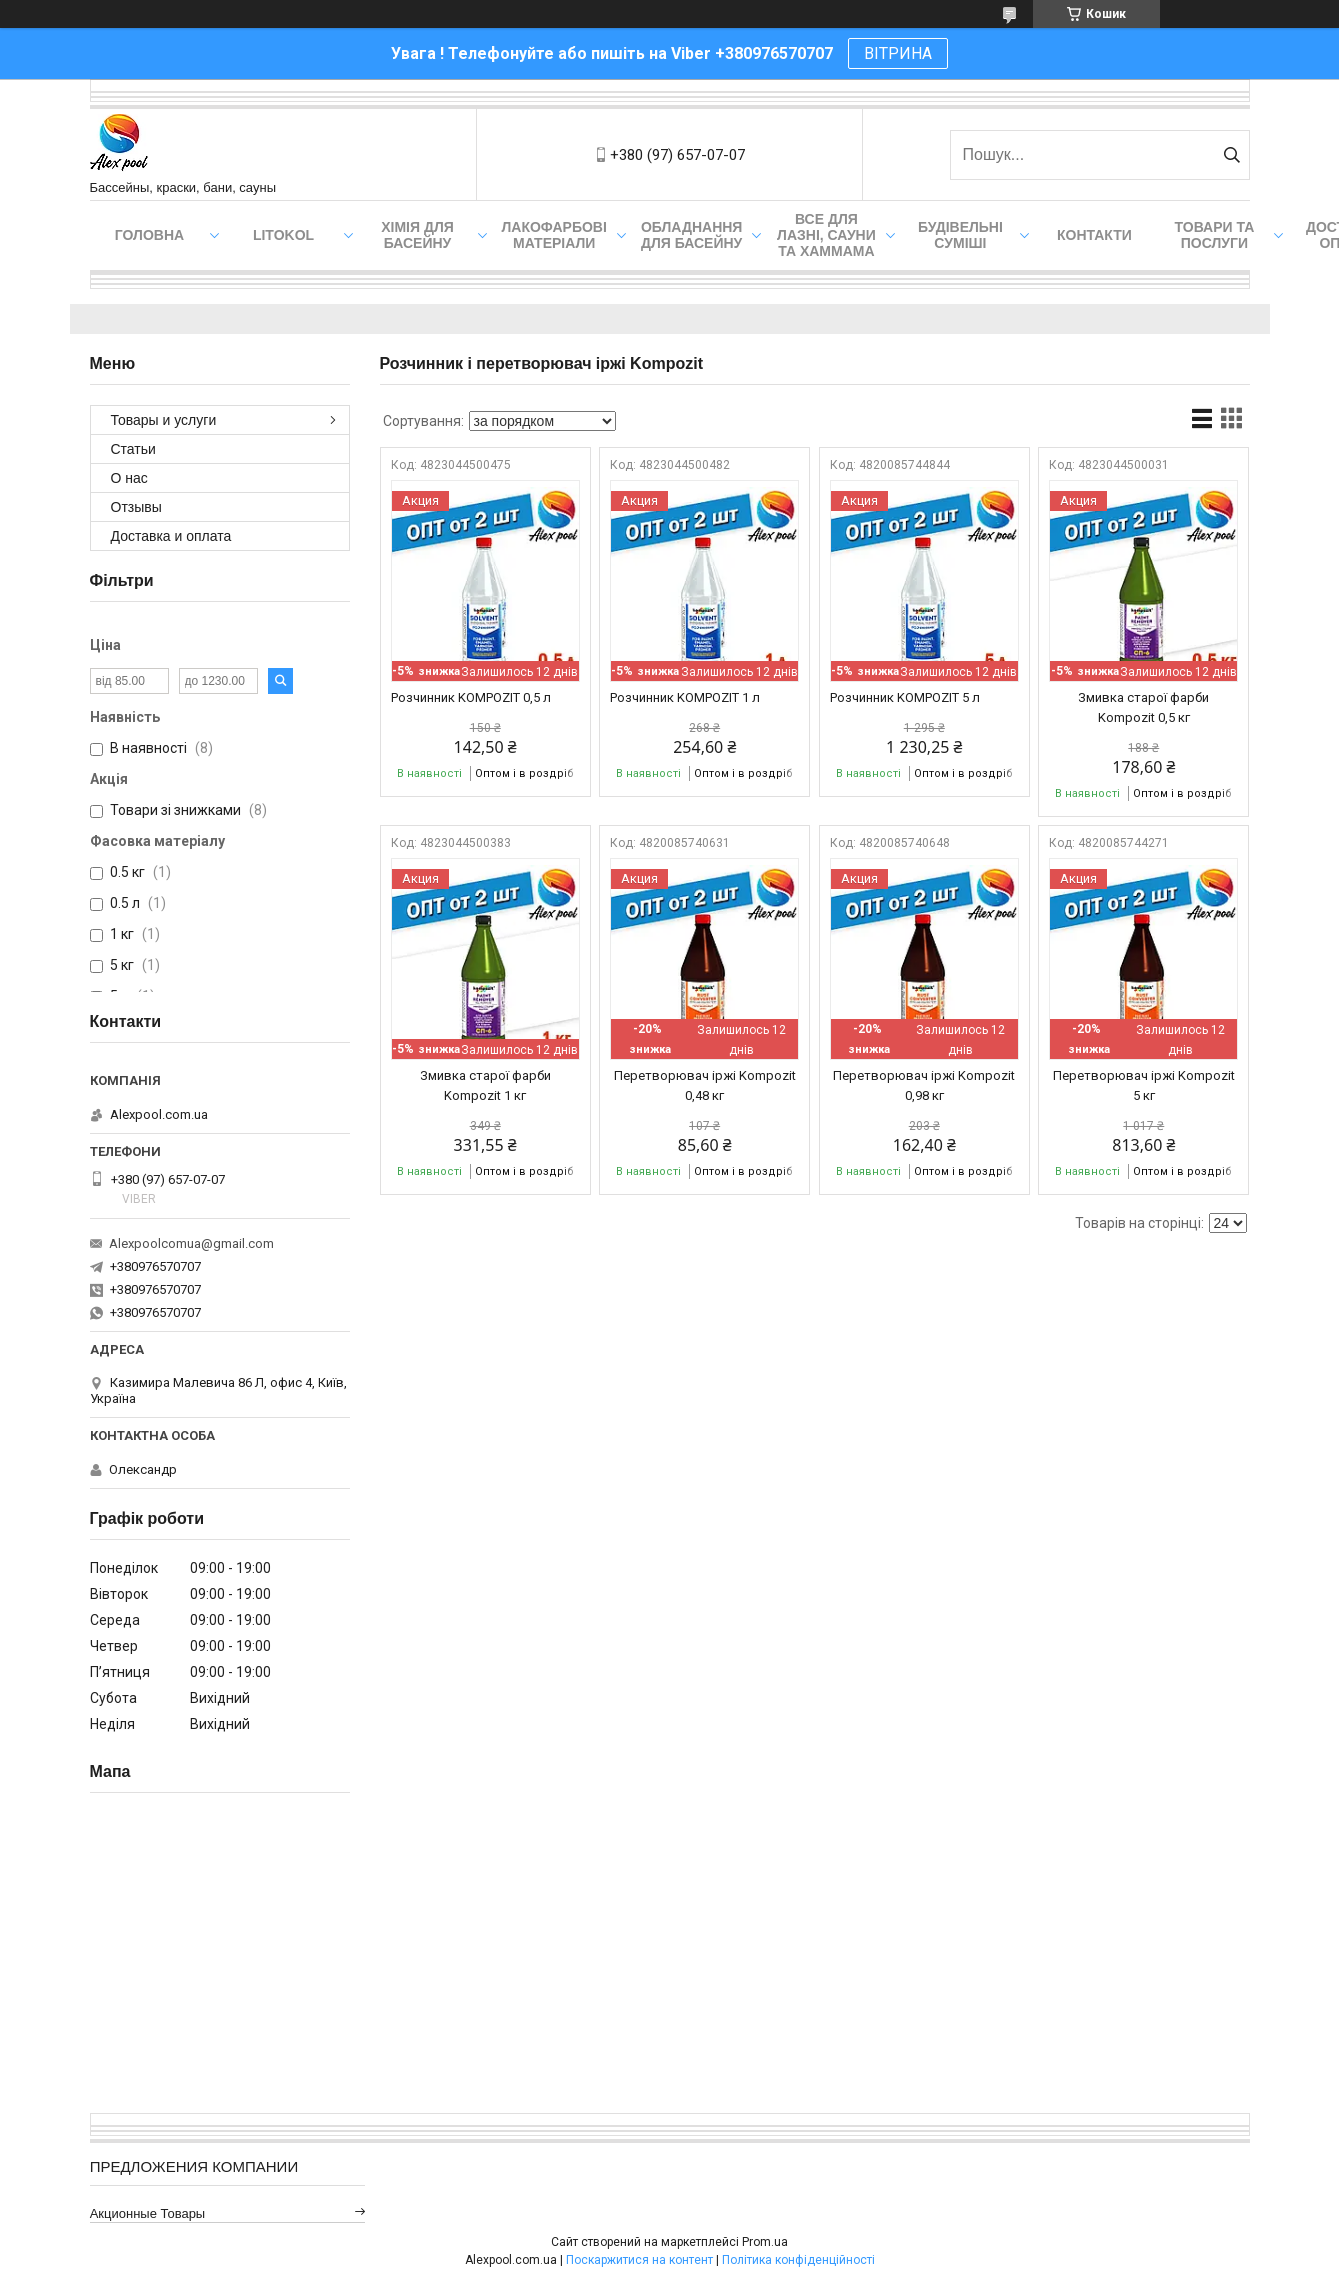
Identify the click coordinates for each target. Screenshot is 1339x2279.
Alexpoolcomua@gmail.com (191, 1243)
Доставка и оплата (171, 536)
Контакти (1094, 235)
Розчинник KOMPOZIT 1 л (685, 697)
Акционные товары (148, 2213)
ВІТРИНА (898, 53)
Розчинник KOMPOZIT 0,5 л (471, 697)
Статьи (133, 449)
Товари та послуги (1215, 235)
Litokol (283, 235)
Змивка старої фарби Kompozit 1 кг (485, 1085)
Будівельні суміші (960, 235)
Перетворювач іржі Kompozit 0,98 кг (924, 1085)
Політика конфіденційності (798, 2260)
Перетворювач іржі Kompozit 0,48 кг (705, 1085)
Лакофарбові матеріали (554, 235)
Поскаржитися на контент (639, 2260)
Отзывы (136, 507)
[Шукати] (1232, 155)
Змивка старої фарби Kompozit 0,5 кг (1143, 707)
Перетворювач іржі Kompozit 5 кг (1144, 1085)
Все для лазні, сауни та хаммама (826, 235)
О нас (129, 478)
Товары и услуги (164, 420)
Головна (149, 235)
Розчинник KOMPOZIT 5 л (905, 697)
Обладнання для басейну (692, 235)
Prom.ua (765, 2242)
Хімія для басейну (417, 235)
